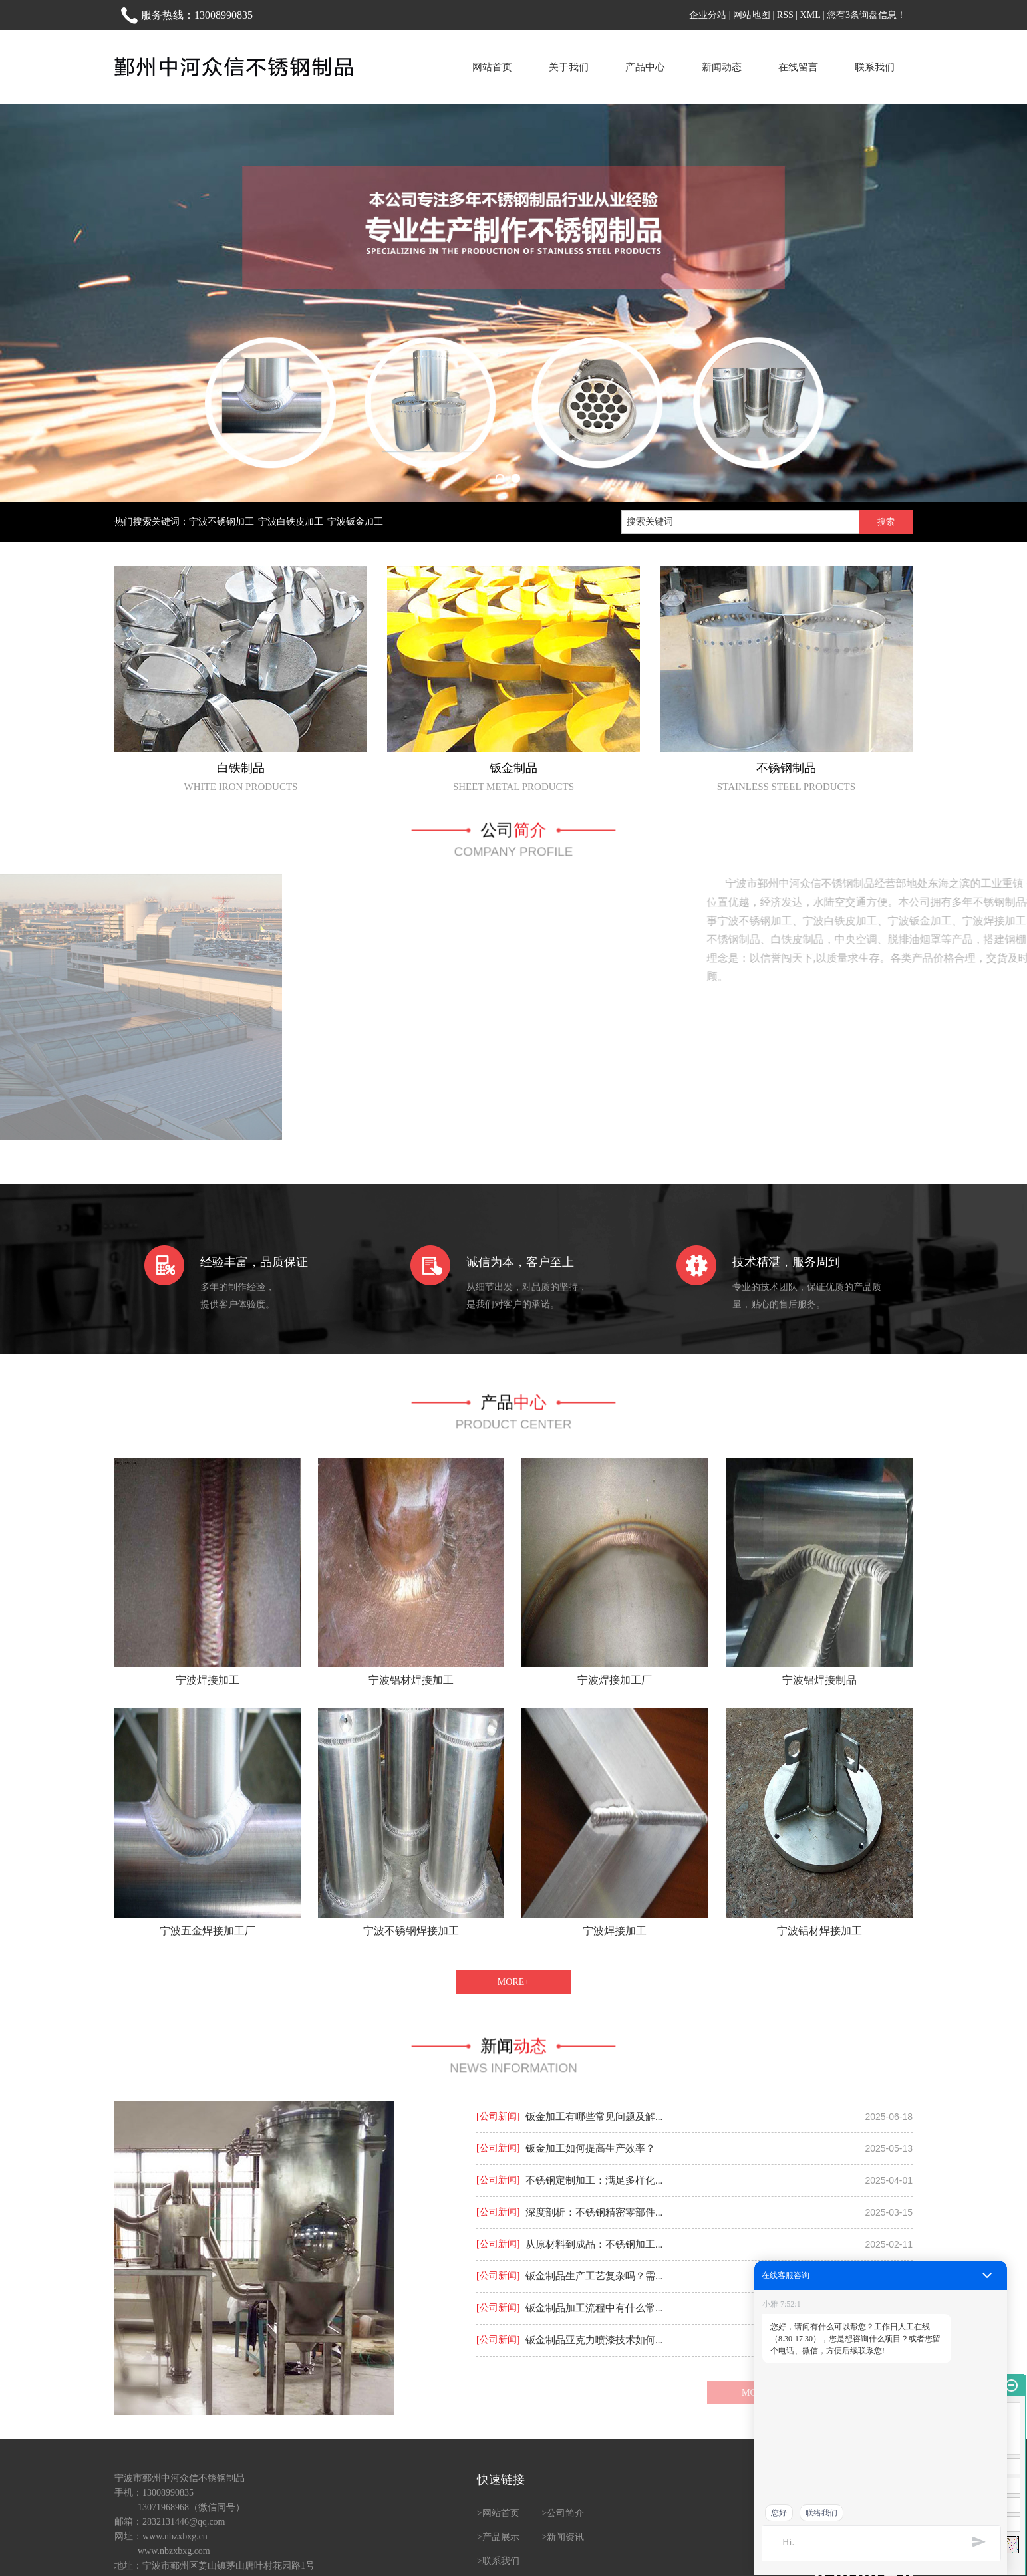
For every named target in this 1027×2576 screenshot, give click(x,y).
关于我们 (569, 66)
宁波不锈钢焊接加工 (411, 1930)
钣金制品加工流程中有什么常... (593, 2308)
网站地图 (751, 15)
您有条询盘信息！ (866, 15)
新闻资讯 (565, 2537)
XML (810, 15)
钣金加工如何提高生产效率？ (590, 2148)
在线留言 (798, 66)
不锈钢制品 (786, 768)
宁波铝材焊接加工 (411, 1680)
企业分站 (707, 15)
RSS (785, 15)
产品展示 (500, 2537)
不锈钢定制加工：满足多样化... (593, 2180)
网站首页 (492, 66)
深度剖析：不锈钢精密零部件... (593, 2212)
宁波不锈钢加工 (221, 522)
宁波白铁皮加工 (290, 522)
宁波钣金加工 (355, 522)
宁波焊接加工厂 (614, 1680)
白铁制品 (241, 768)
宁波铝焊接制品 (819, 1680)
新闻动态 (722, 66)
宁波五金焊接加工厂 (207, 1930)
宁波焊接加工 (207, 1680)
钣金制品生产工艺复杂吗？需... (593, 2276)
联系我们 (875, 66)
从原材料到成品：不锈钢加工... (593, 2244)
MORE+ (513, 1982)
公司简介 (565, 2513)
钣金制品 (513, 768)
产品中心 (645, 66)
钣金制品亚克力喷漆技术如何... (593, 2340)
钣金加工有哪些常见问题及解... (593, 2116)
